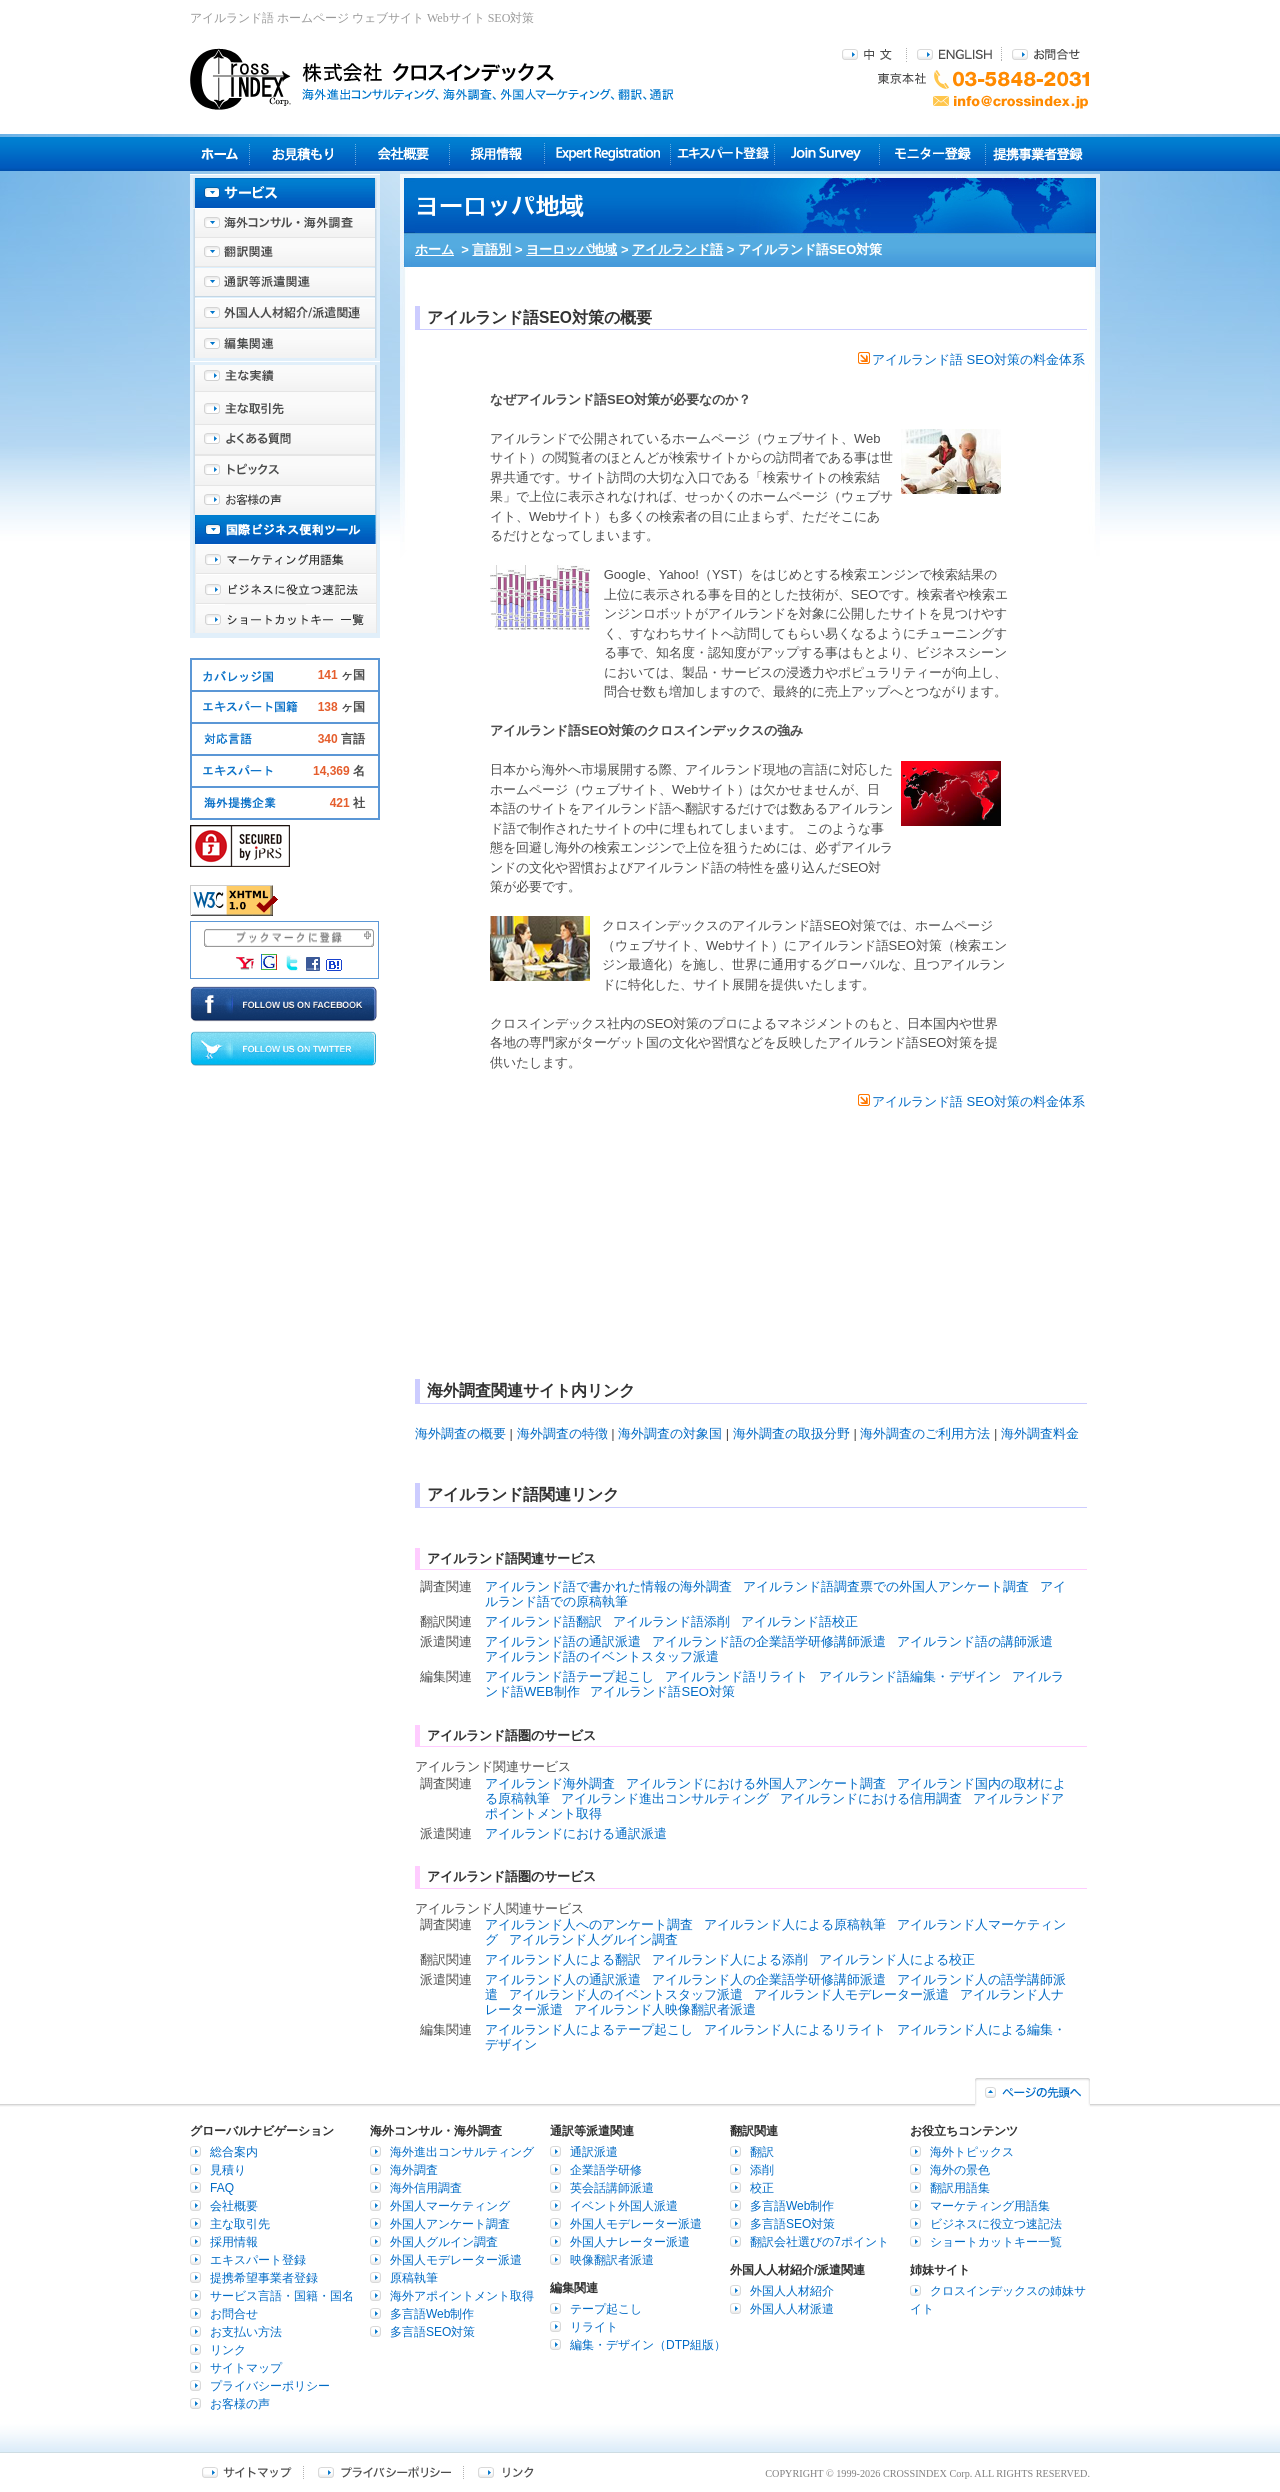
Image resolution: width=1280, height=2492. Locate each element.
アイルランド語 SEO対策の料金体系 (971, 359)
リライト (594, 2327)
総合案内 (234, 2152)
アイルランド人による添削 (730, 1959)
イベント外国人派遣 (624, 2206)
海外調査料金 (1040, 1433)
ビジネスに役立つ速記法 (285, 590)
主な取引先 (285, 410)
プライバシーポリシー (270, 2386)
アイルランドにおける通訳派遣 (576, 1833)
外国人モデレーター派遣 (456, 2260)
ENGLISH (954, 53)
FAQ (222, 2188)
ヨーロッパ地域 (571, 249)
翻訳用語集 (960, 2188)
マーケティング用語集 (285, 560)
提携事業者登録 (1037, 153)
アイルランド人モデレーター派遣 (851, 1994)
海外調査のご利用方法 (925, 1433)
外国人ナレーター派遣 (630, 2242)
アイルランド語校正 (799, 1621)
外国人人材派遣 (792, 2309)
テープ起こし (606, 2309)
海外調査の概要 (460, 1433)
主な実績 (285, 380)
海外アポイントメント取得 (462, 2296)
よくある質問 (285, 440)
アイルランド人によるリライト (795, 2029)
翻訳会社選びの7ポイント (819, 2242)
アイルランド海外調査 (550, 1783)
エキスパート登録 (722, 153)
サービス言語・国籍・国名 (282, 2296)
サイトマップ (246, 2368)
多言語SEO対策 (432, 2332)
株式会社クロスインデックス (432, 79)
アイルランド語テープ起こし (569, 1676)
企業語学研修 (606, 2170)
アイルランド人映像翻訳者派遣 (665, 2009)
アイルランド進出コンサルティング (665, 1798)
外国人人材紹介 (792, 2291)
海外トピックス (285, 470)
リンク (228, 2350)
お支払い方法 (246, 2332)
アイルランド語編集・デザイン (910, 1676)
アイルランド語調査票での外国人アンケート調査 (886, 1586)
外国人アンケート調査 (450, 2224)
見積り (302, 153)
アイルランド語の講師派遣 (975, 1641)
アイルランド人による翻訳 (563, 1959)
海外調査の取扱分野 (791, 1433)
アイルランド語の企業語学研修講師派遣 (769, 1641)
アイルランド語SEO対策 (662, 1691)
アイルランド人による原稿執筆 (795, 1924)
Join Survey (827, 153)
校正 (762, 2188)
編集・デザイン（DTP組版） (648, 2345)
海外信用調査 (426, 2188)
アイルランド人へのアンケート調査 (589, 1924)
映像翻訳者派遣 (612, 2260)
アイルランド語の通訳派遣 (563, 1641)
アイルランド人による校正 (897, 1959)
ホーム (434, 249)
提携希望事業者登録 (264, 2278)
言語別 (491, 249)
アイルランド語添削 (671, 1621)
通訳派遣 (594, 2152)
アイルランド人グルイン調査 (593, 1939)
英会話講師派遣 (612, 2188)
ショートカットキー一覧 (285, 620)
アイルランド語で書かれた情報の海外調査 (608, 1586)
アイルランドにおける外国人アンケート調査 (756, 1783)
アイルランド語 (677, 249)
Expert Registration (607, 153)
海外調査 (414, 2170)
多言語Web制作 (432, 2314)
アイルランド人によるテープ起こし (589, 2029)
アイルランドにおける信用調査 (871, 1798)
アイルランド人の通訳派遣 (563, 1979)
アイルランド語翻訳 (543, 1621)
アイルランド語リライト (736, 1676)
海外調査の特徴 (562, 1433)
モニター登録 (932, 153)
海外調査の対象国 (670, 1433)
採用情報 (497, 153)
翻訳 (762, 2152)
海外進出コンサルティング (462, 2152)
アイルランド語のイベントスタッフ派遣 (602, 1656)
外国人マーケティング (450, 2206)
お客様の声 (285, 500)
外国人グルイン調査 (444, 2242)
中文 (869, 53)
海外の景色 (960, 2170)
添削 (762, 2170)
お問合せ (1046, 53)
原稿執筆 (414, 2278)
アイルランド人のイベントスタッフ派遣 (626, 1994)
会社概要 (402, 153)
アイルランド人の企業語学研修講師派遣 (769, 1979)
